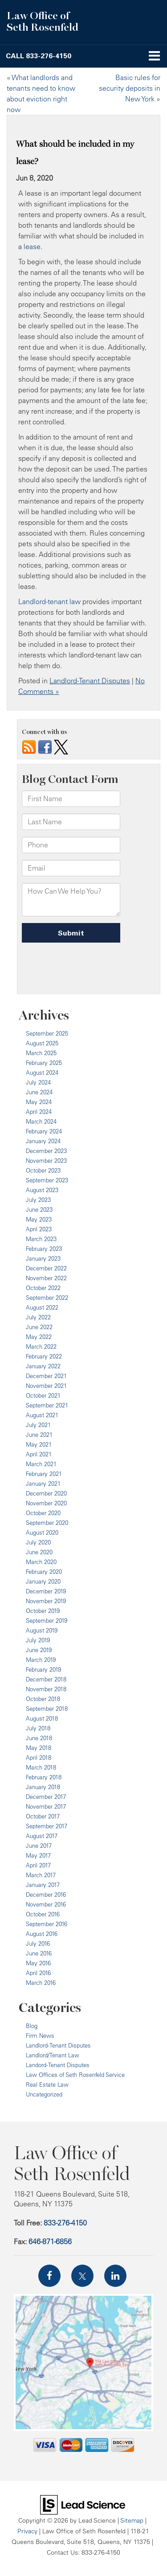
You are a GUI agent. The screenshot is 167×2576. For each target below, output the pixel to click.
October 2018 (43, 1698)
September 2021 (47, 1405)
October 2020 (43, 1512)
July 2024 (38, 1082)
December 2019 (46, 1591)
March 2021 (41, 1463)
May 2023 (39, 1219)
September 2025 (47, 1033)
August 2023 (42, 1189)
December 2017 (46, 1796)
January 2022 (43, 1366)
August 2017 (41, 1835)
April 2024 (39, 1111)
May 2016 (38, 1963)
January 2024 (43, 1141)
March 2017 (41, 1875)
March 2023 (41, 1238)
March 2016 (41, 1982)
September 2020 (47, 1522)
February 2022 (44, 1356)
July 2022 (38, 1317)
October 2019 (43, 1610)
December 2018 (46, 1679)
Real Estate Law (47, 2084)
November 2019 (46, 1600)
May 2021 (39, 1444)
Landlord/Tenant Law (52, 2055)
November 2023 (46, 1160)
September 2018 (47, 1708)
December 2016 (46, 1894)
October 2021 (43, 1395)
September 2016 (46, 1923)
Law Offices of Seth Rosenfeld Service (75, 2074)
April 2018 (38, 1757)
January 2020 (43, 1581)
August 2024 (42, 1072)
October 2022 (43, 1287)
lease (32, 246)
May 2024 (39, 1101)
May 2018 (38, 1747)
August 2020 (42, 1532)
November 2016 (46, 1904)
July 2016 (38, 1943)
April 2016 (38, 1972)
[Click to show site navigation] (154, 56)
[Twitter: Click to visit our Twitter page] (82, 2276)
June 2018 (39, 1738)
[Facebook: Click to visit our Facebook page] (49, 2276)
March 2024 (41, 1121)
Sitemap (131, 2520)
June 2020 (39, 1552)
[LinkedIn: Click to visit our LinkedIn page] (115, 2276)
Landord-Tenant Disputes (58, 2064)
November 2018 (46, 1689)
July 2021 (38, 1424)
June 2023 (39, 1209)
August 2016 (41, 1933)
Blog (31, 2025)
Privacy (27, 2531)
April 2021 (39, 1454)
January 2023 (43, 1258)
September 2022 (47, 1297)
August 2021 (42, 1415)
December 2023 (46, 1150)
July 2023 (38, 1199)
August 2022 (42, 1307)
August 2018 (42, 1718)
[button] (38, 55)
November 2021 (46, 1385)
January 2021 (43, 1483)
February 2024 (44, 1131)
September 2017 (46, 1826)
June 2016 (39, 1953)
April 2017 (38, 1865)
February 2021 (44, 1473)
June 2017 (39, 1845)
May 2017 (38, 1855)
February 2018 (43, 1777)
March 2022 (41, 1346)
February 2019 (43, 1669)
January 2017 (43, 1884)
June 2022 (39, 1326)
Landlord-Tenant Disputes (89, 680)
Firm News (40, 2035)
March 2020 (41, 1561)
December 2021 (46, 1375)
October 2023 (43, 1170)
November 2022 (46, 1278)
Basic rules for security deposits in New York (129, 88)
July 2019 (38, 1640)
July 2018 (38, 1728)
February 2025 (44, 1062)
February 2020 (44, 1571)
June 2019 (39, 1649)
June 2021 (39, 1434)
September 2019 (46, 1620)
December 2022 (46, 1268)
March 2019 (41, 1659)
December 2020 (46, 1493)
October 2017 (43, 1816)
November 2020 (46, 1503)
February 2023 (44, 1248)
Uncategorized (44, 2094)
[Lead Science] (82, 2503)
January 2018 (43, 1786)
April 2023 (39, 1229)
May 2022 (39, 1336)
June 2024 (39, 1092)
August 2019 (41, 1630)
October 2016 (43, 1914)
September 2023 (47, 1180)
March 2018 (41, 1767)
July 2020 (38, 1542)
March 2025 (41, 1052)
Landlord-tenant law (49, 601)
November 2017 (46, 1806)
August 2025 (42, 1043)
